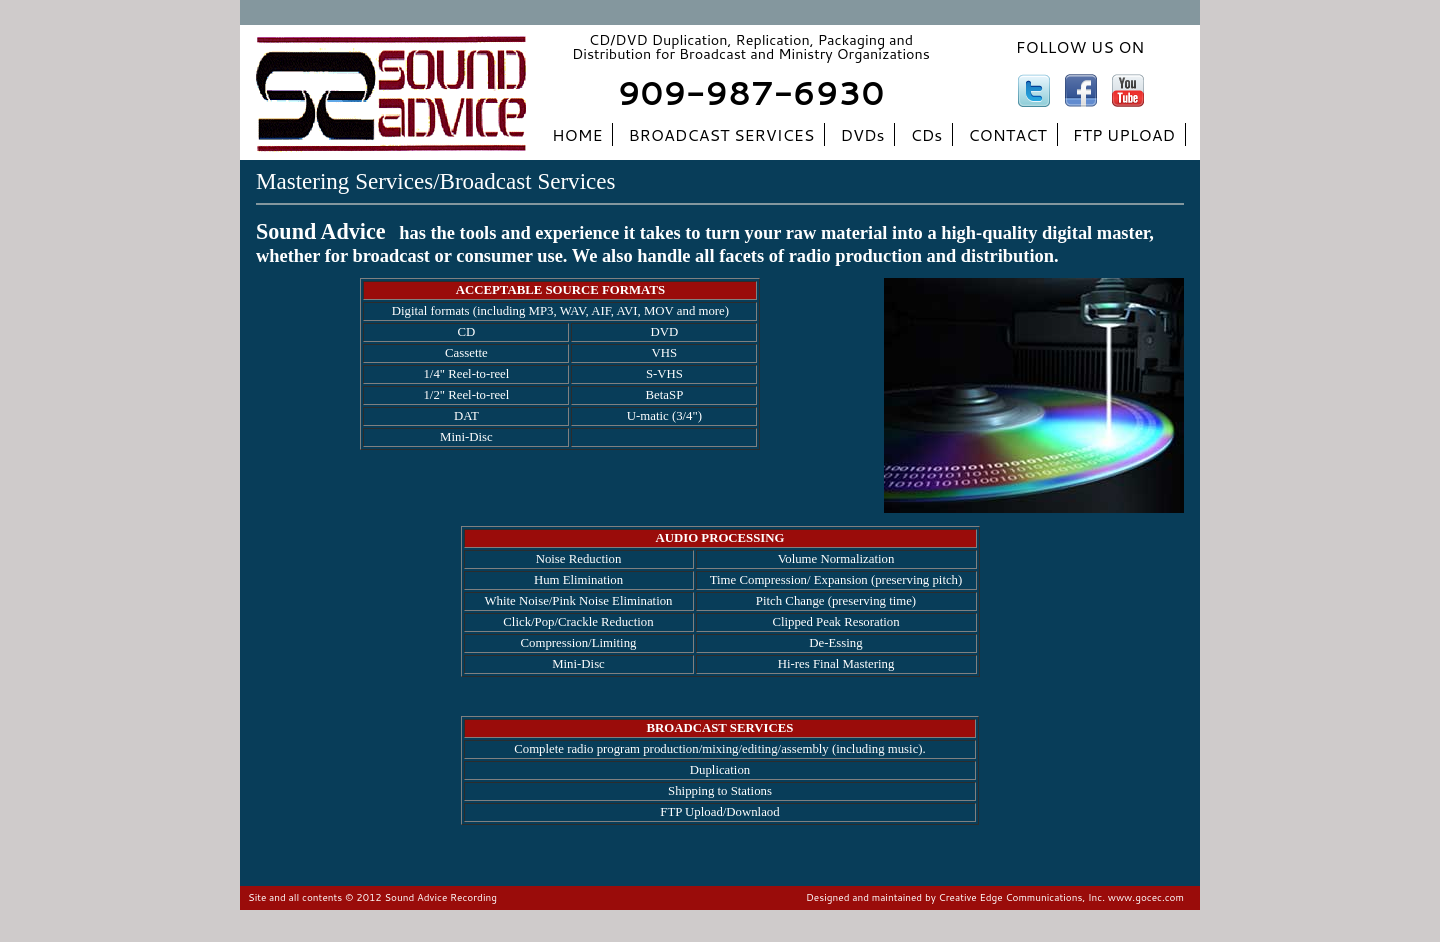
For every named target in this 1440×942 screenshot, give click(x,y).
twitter (1034, 90)
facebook (1081, 90)
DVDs (862, 134)
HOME (577, 134)
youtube (1128, 90)
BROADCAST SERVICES (721, 134)
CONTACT (1007, 134)
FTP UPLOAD (1124, 134)
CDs (926, 134)
